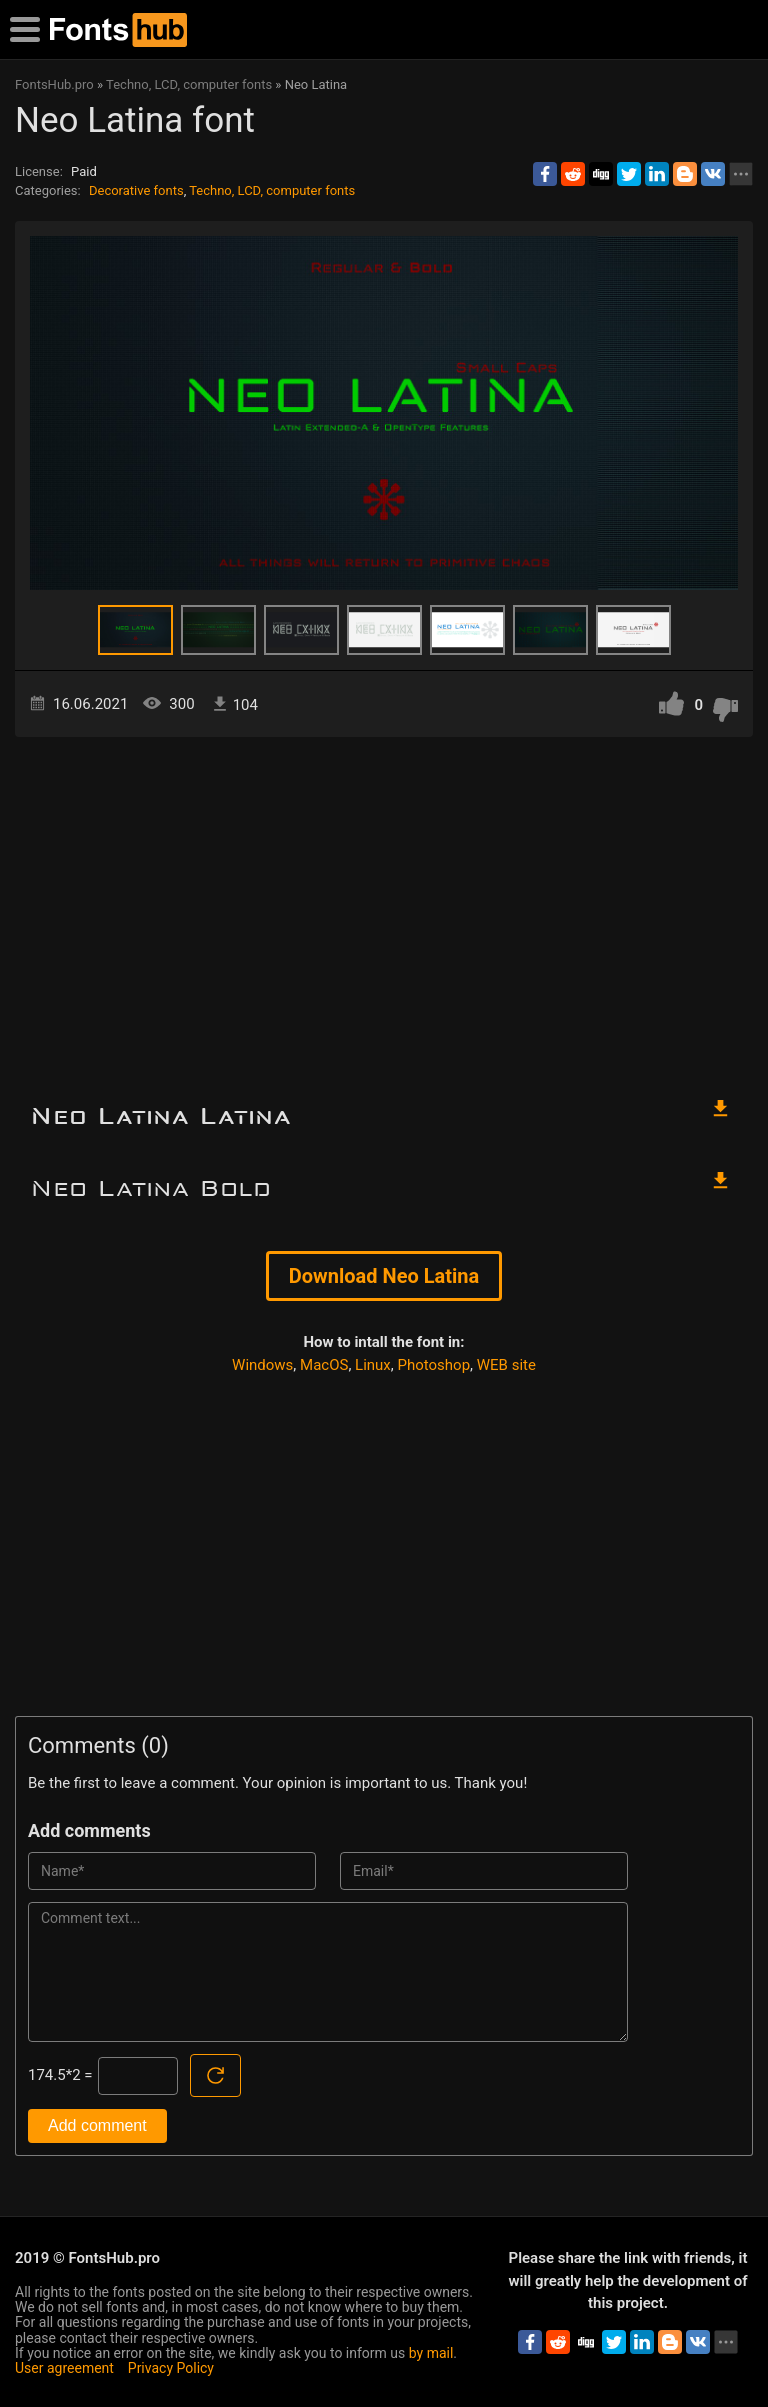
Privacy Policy (171, 2368)
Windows (262, 1365)
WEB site (506, 1365)
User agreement (64, 2368)
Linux (373, 1365)
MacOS (324, 1365)
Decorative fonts (136, 190)
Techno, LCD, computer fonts (272, 190)
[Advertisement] (384, 907)
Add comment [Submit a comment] (97, 2125)
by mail (431, 2353)
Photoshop (434, 1365)
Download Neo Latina (384, 1276)
